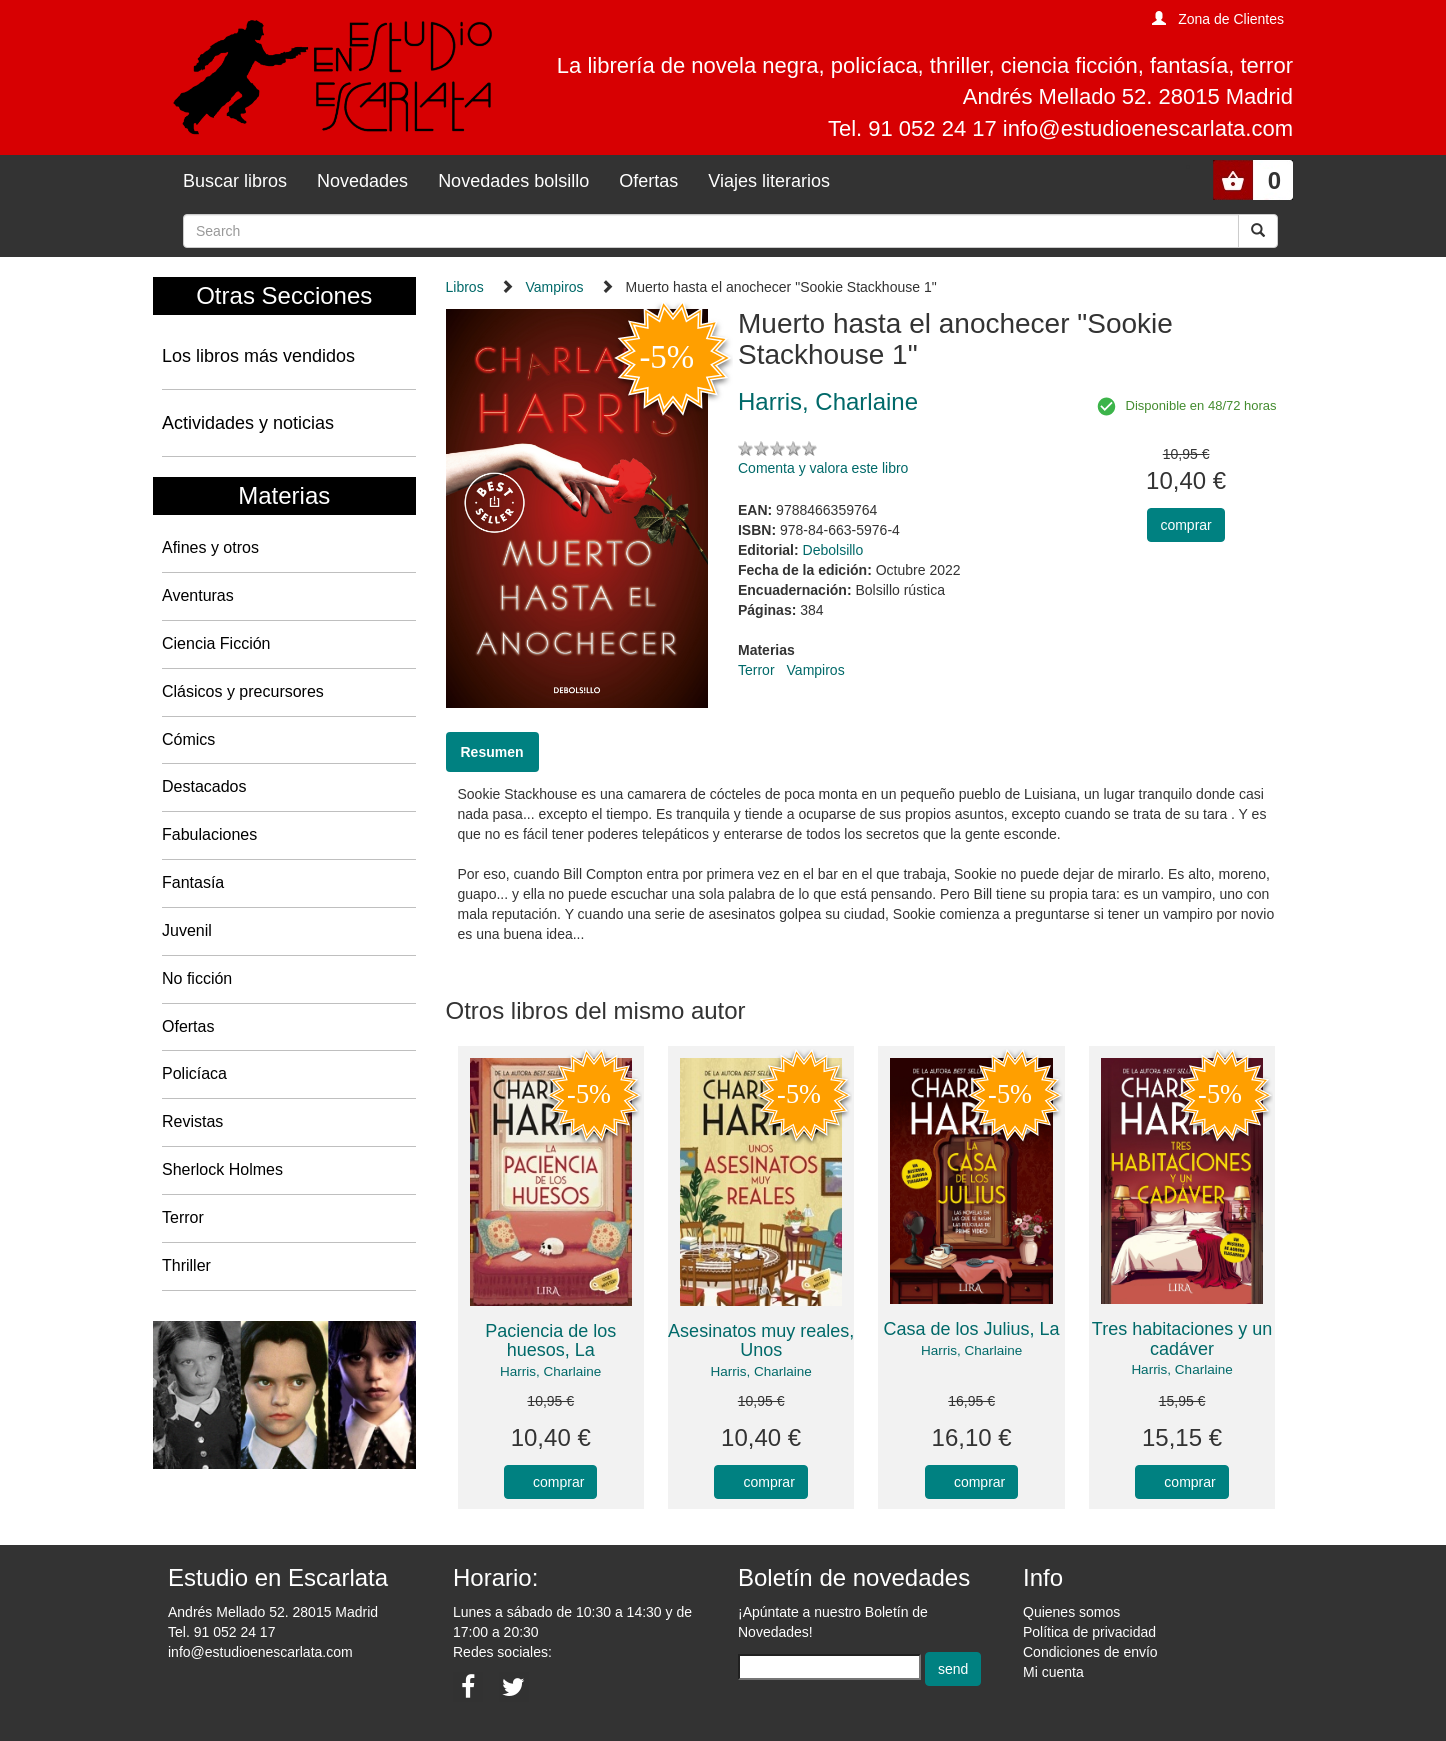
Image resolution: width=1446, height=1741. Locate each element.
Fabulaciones (209, 834)
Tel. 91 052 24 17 (221, 1632)
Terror (183, 1217)
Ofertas (648, 181)
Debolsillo (833, 550)
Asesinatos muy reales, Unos (761, 1341)
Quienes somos (1071, 1612)
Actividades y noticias (248, 423)
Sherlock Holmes (222, 1169)
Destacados (204, 786)
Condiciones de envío (1090, 1652)
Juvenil (187, 930)
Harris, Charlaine (550, 1371)
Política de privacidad (1089, 1632)
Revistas (192, 1121)
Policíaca (194, 1073)
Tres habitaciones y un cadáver (1182, 1339)
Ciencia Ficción (216, 643)
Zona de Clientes (1231, 19)
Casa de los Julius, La (972, 1329)
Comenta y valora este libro (823, 468)
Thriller (186, 1265)
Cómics (188, 739)
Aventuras (198, 595)
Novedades (362, 181)
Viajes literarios (769, 181)
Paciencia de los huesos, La (550, 1341)
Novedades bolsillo (513, 181)
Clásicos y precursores (243, 691)
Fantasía (193, 882)
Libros (465, 287)
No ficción (197, 978)
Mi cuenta (1053, 1672)
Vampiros (555, 287)
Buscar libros (235, 181)
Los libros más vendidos (258, 356)
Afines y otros (210, 547)
